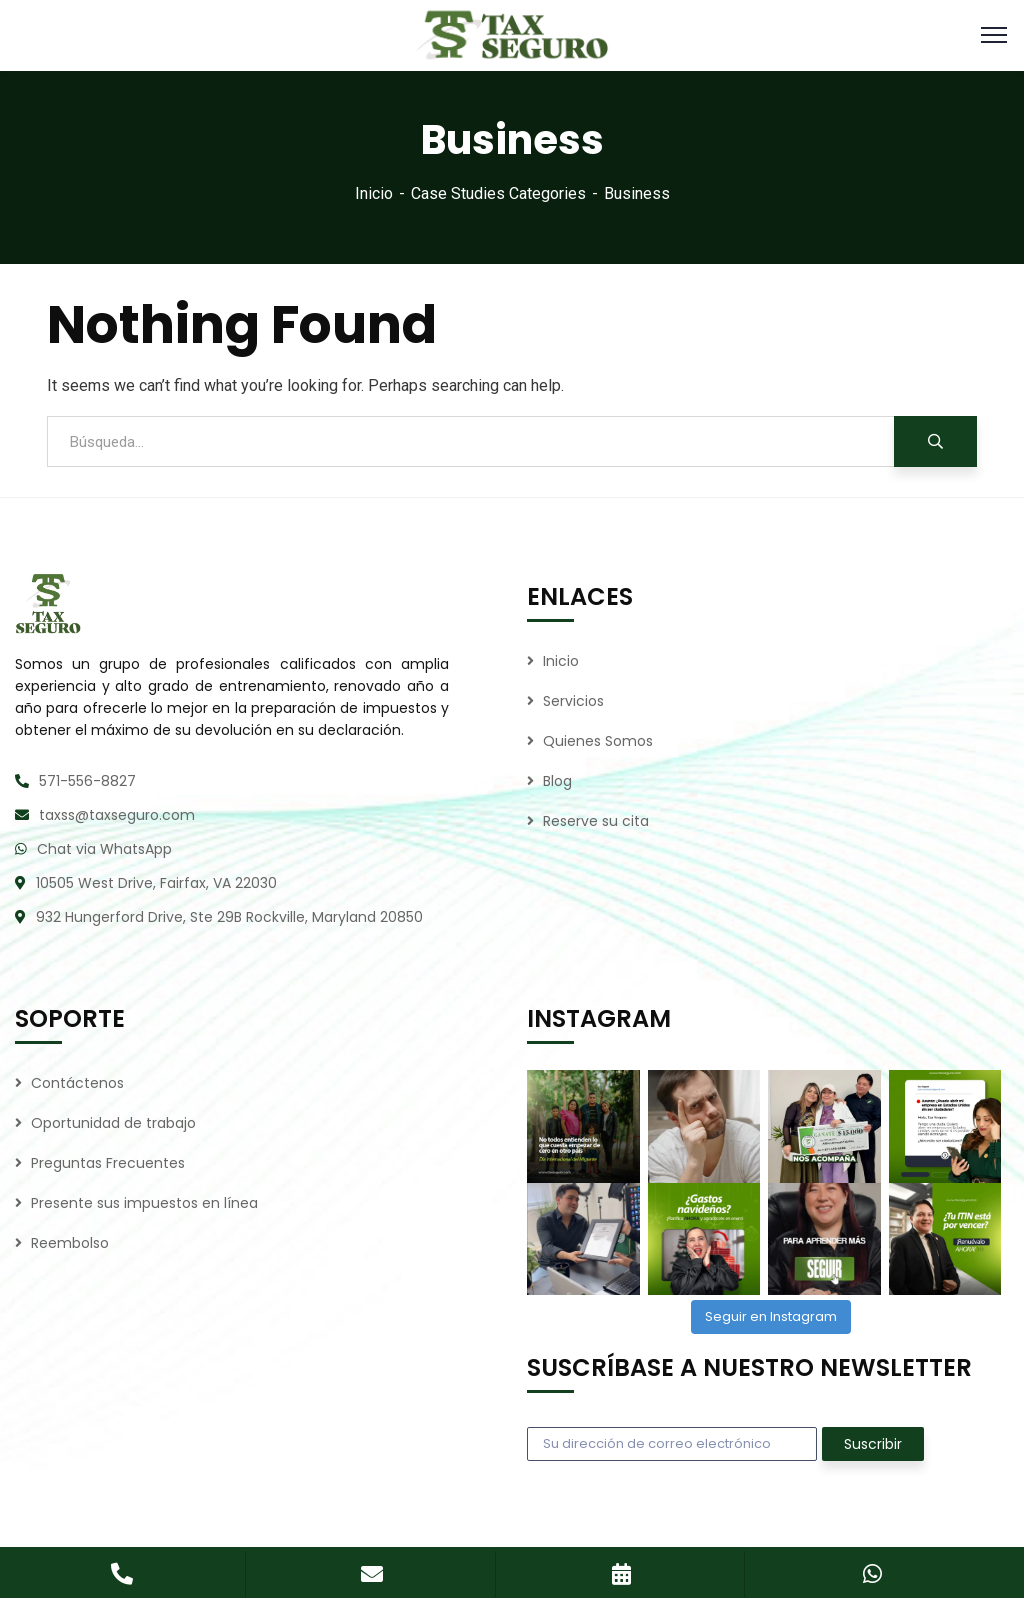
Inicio (374, 193)
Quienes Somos (598, 741)
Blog (557, 781)
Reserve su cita (596, 821)
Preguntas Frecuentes (108, 1163)
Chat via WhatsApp (104, 849)
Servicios (573, 701)
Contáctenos (77, 1083)
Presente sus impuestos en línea (144, 1203)
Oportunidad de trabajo (113, 1123)
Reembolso (70, 1243)
